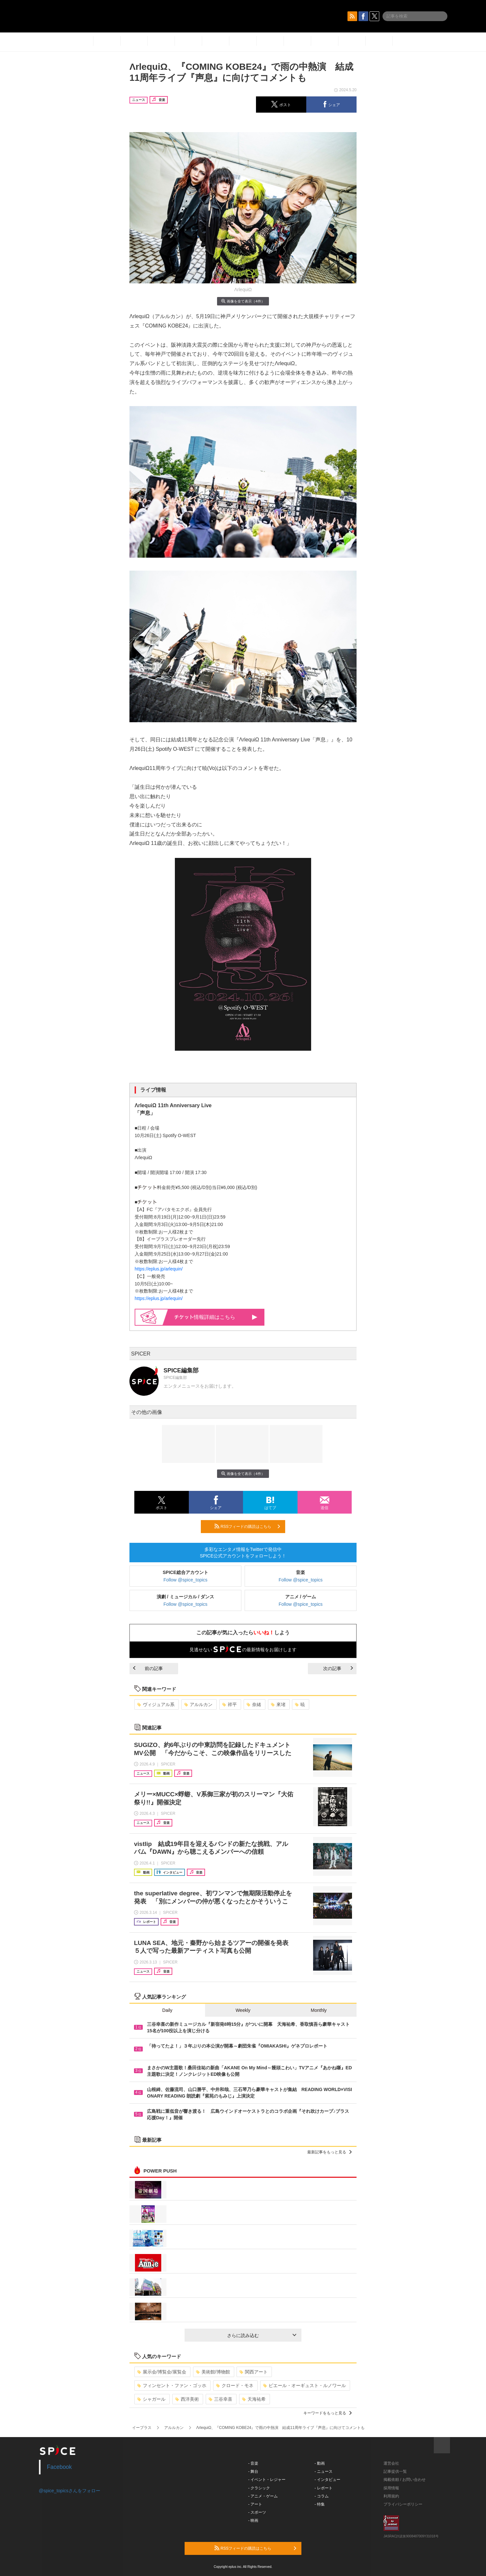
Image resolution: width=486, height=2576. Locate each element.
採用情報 (391, 2488)
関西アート (253, 2371)
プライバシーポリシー (402, 2504)
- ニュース (324, 2471)
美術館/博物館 (213, 2371)
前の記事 (148, 1668)
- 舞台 (253, 2471)
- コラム (322, 2496)
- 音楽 (253, 2463)
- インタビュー (327, 2479)
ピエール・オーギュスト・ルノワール (304, 2385)
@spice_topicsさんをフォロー (69, 2490)
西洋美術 (187, 2399)
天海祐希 (254, 2399)
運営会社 (391, 2463)
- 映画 (253, 2520)
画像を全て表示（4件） (242, 301)
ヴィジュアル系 (156, 1704)
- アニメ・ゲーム (263, 2496)
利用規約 (391, 2496)
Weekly (243, 2010)
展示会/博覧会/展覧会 (161, 2371)
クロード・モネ (234, 2385)
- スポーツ (257, 2512)
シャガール (151, 2399)
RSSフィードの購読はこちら (247, 1526)
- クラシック (259, 2488)
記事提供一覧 (395, 2471)
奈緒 (254, 1704)
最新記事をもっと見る (329, 2152)
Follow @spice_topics (186, 1579)
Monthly (319, 2010)
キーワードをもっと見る (327, 2413)
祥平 (229, 1704)
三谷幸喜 (220, 2399)
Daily (167, 2010)
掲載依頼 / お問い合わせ (404, 2479)
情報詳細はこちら (216, 1317)
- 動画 (320, 2463)
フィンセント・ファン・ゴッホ (171, 2385)
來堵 (278, 1704)
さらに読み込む (261, 2335)
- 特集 (320, 2504)
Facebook (59, 2467)
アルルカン (198, 1704)
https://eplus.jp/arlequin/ (159, 1268)
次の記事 (338, 1668)
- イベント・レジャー (267, 2479)
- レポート (324, 2488)
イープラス (142, 2427)
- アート (255, 2504)
